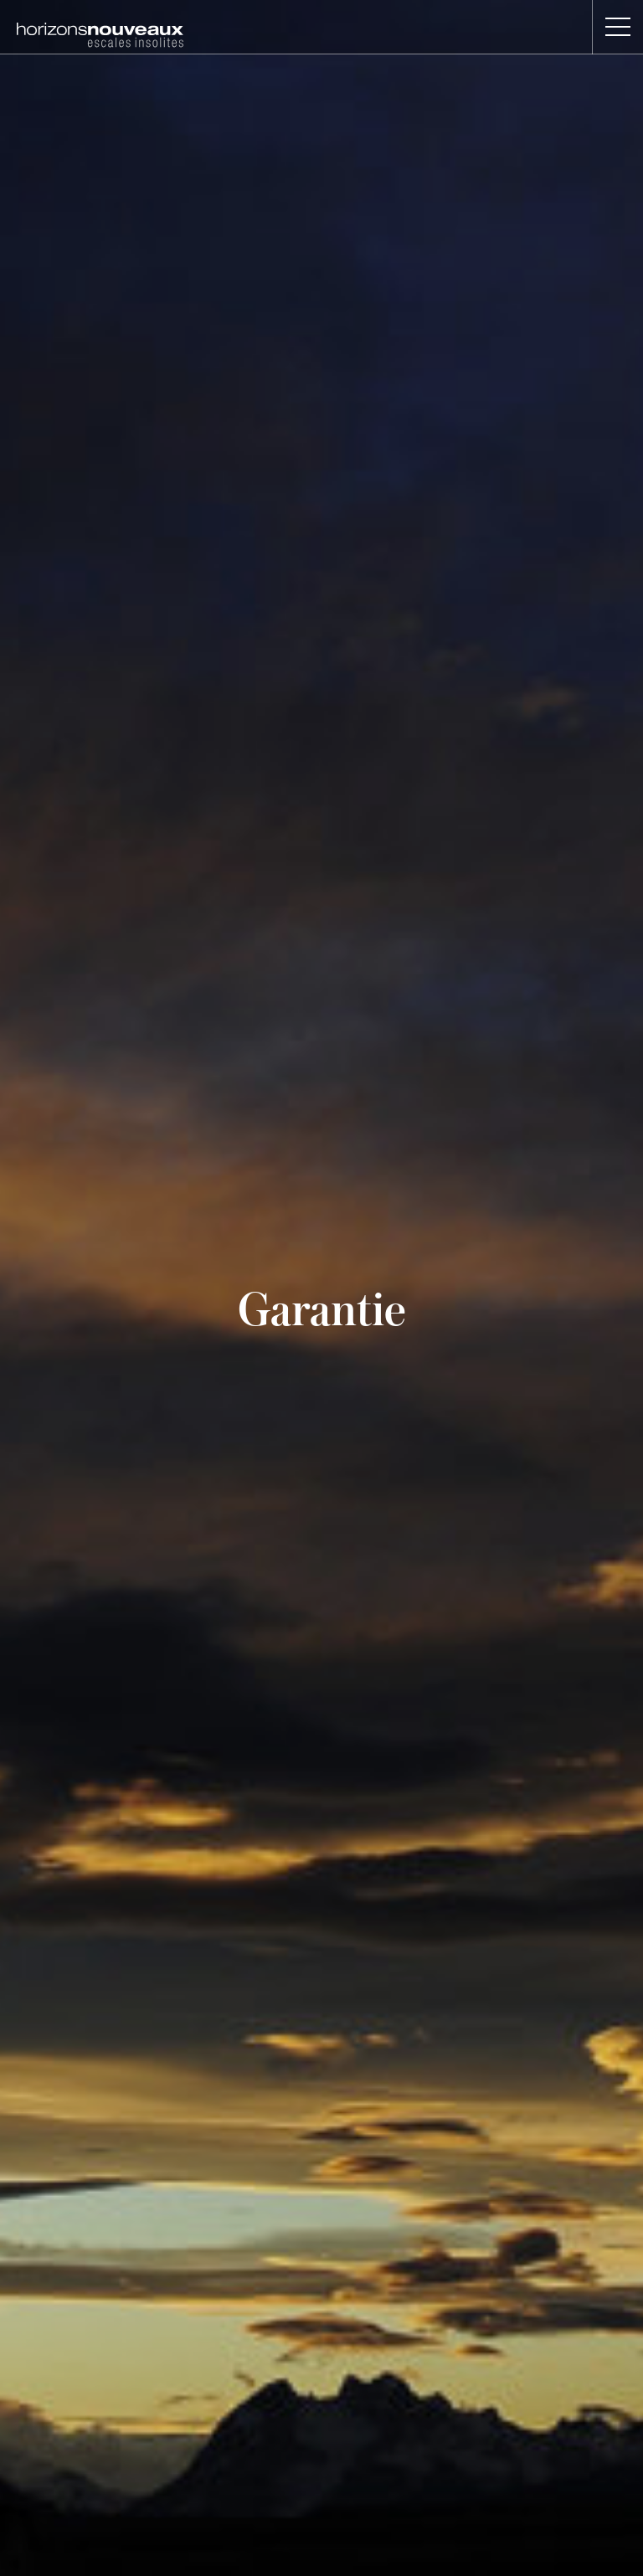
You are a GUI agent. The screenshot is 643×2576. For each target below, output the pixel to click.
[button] (617, 27)
